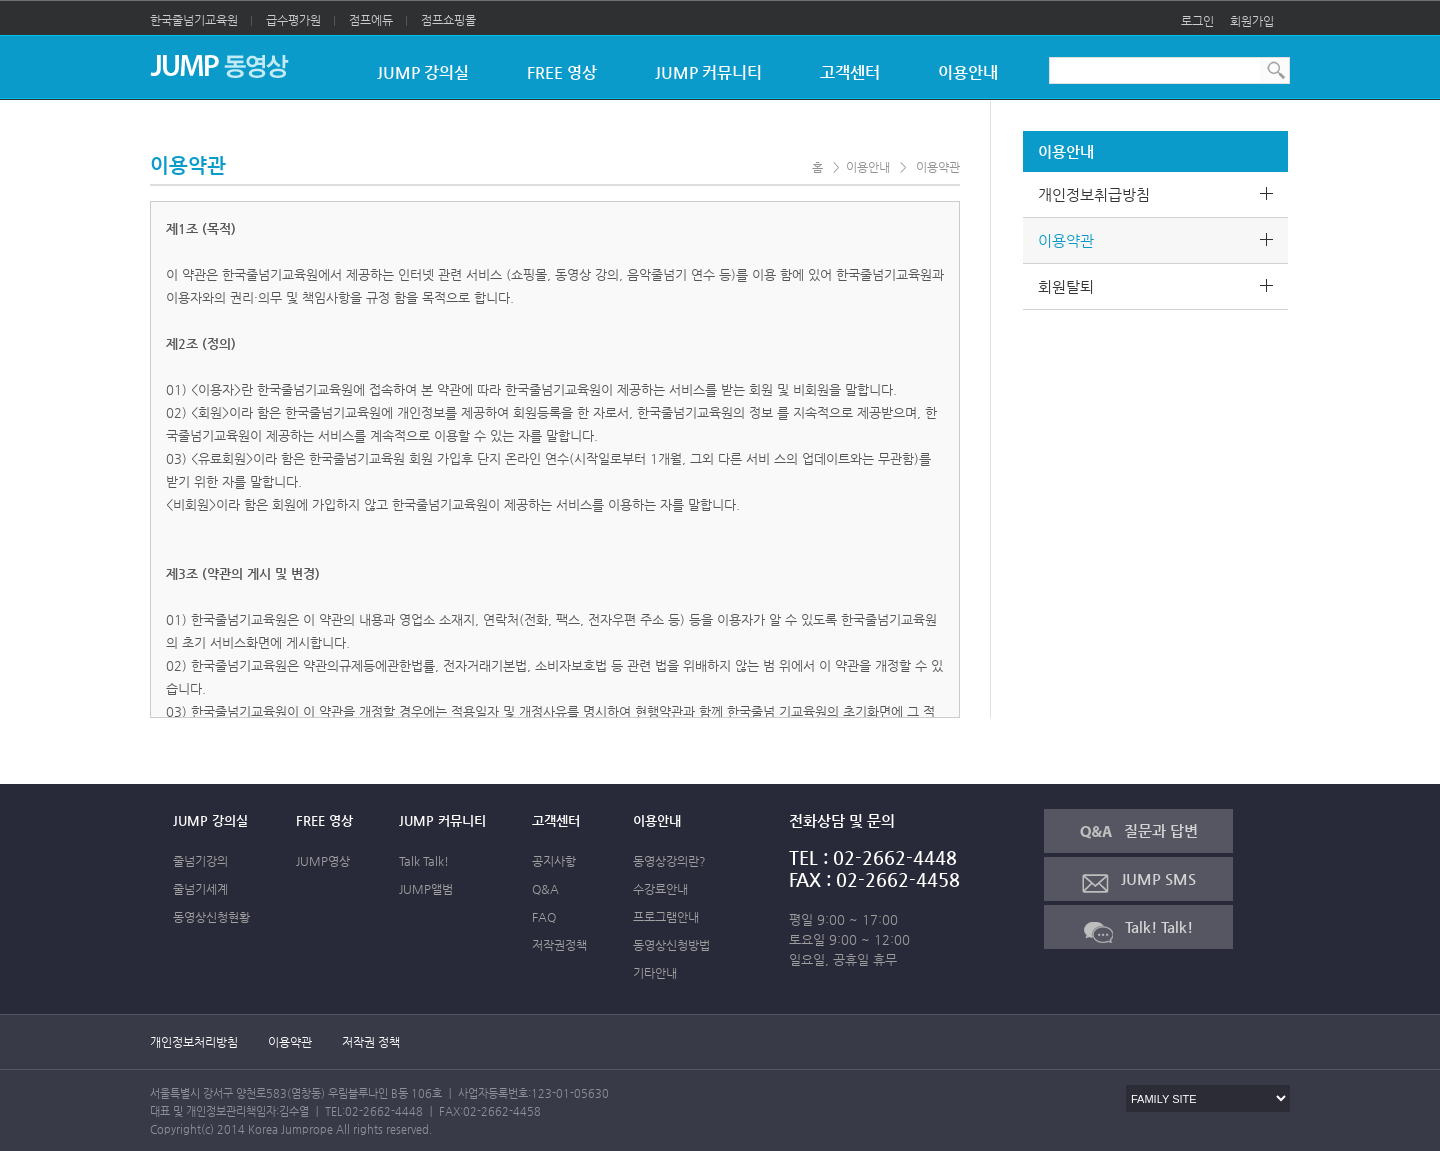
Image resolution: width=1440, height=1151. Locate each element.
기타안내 (655, 973)
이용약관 (1163, 240)
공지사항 (554, 861)
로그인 (1197, 21)
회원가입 (1252, 21)
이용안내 (968, 72)
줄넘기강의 (200, 861)
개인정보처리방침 (194, 1042)
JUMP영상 (323, 861)
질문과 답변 (1139, 830)
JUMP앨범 (426, 889)
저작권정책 (559, 945)
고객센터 (850, 72)
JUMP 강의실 (423, 72)
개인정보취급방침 (1163, 194)
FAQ (544, 917)
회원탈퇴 (1163, 286)
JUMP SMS (1139, 881)
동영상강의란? (669, 861)
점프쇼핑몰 (448, 20)
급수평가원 (300, 20)
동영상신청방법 (671, 945)
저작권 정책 (371, 1042)
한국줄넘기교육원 (201, 20)
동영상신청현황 (211, 917)
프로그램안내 (666, 917)
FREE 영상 (562, 72)
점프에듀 (378, 20)
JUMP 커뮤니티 (708, 72)
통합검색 (1276, 70)
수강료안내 (660, 889)
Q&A (545, 889)
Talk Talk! (424, 861)
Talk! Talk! (1138, 930)
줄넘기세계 (200, 889)
